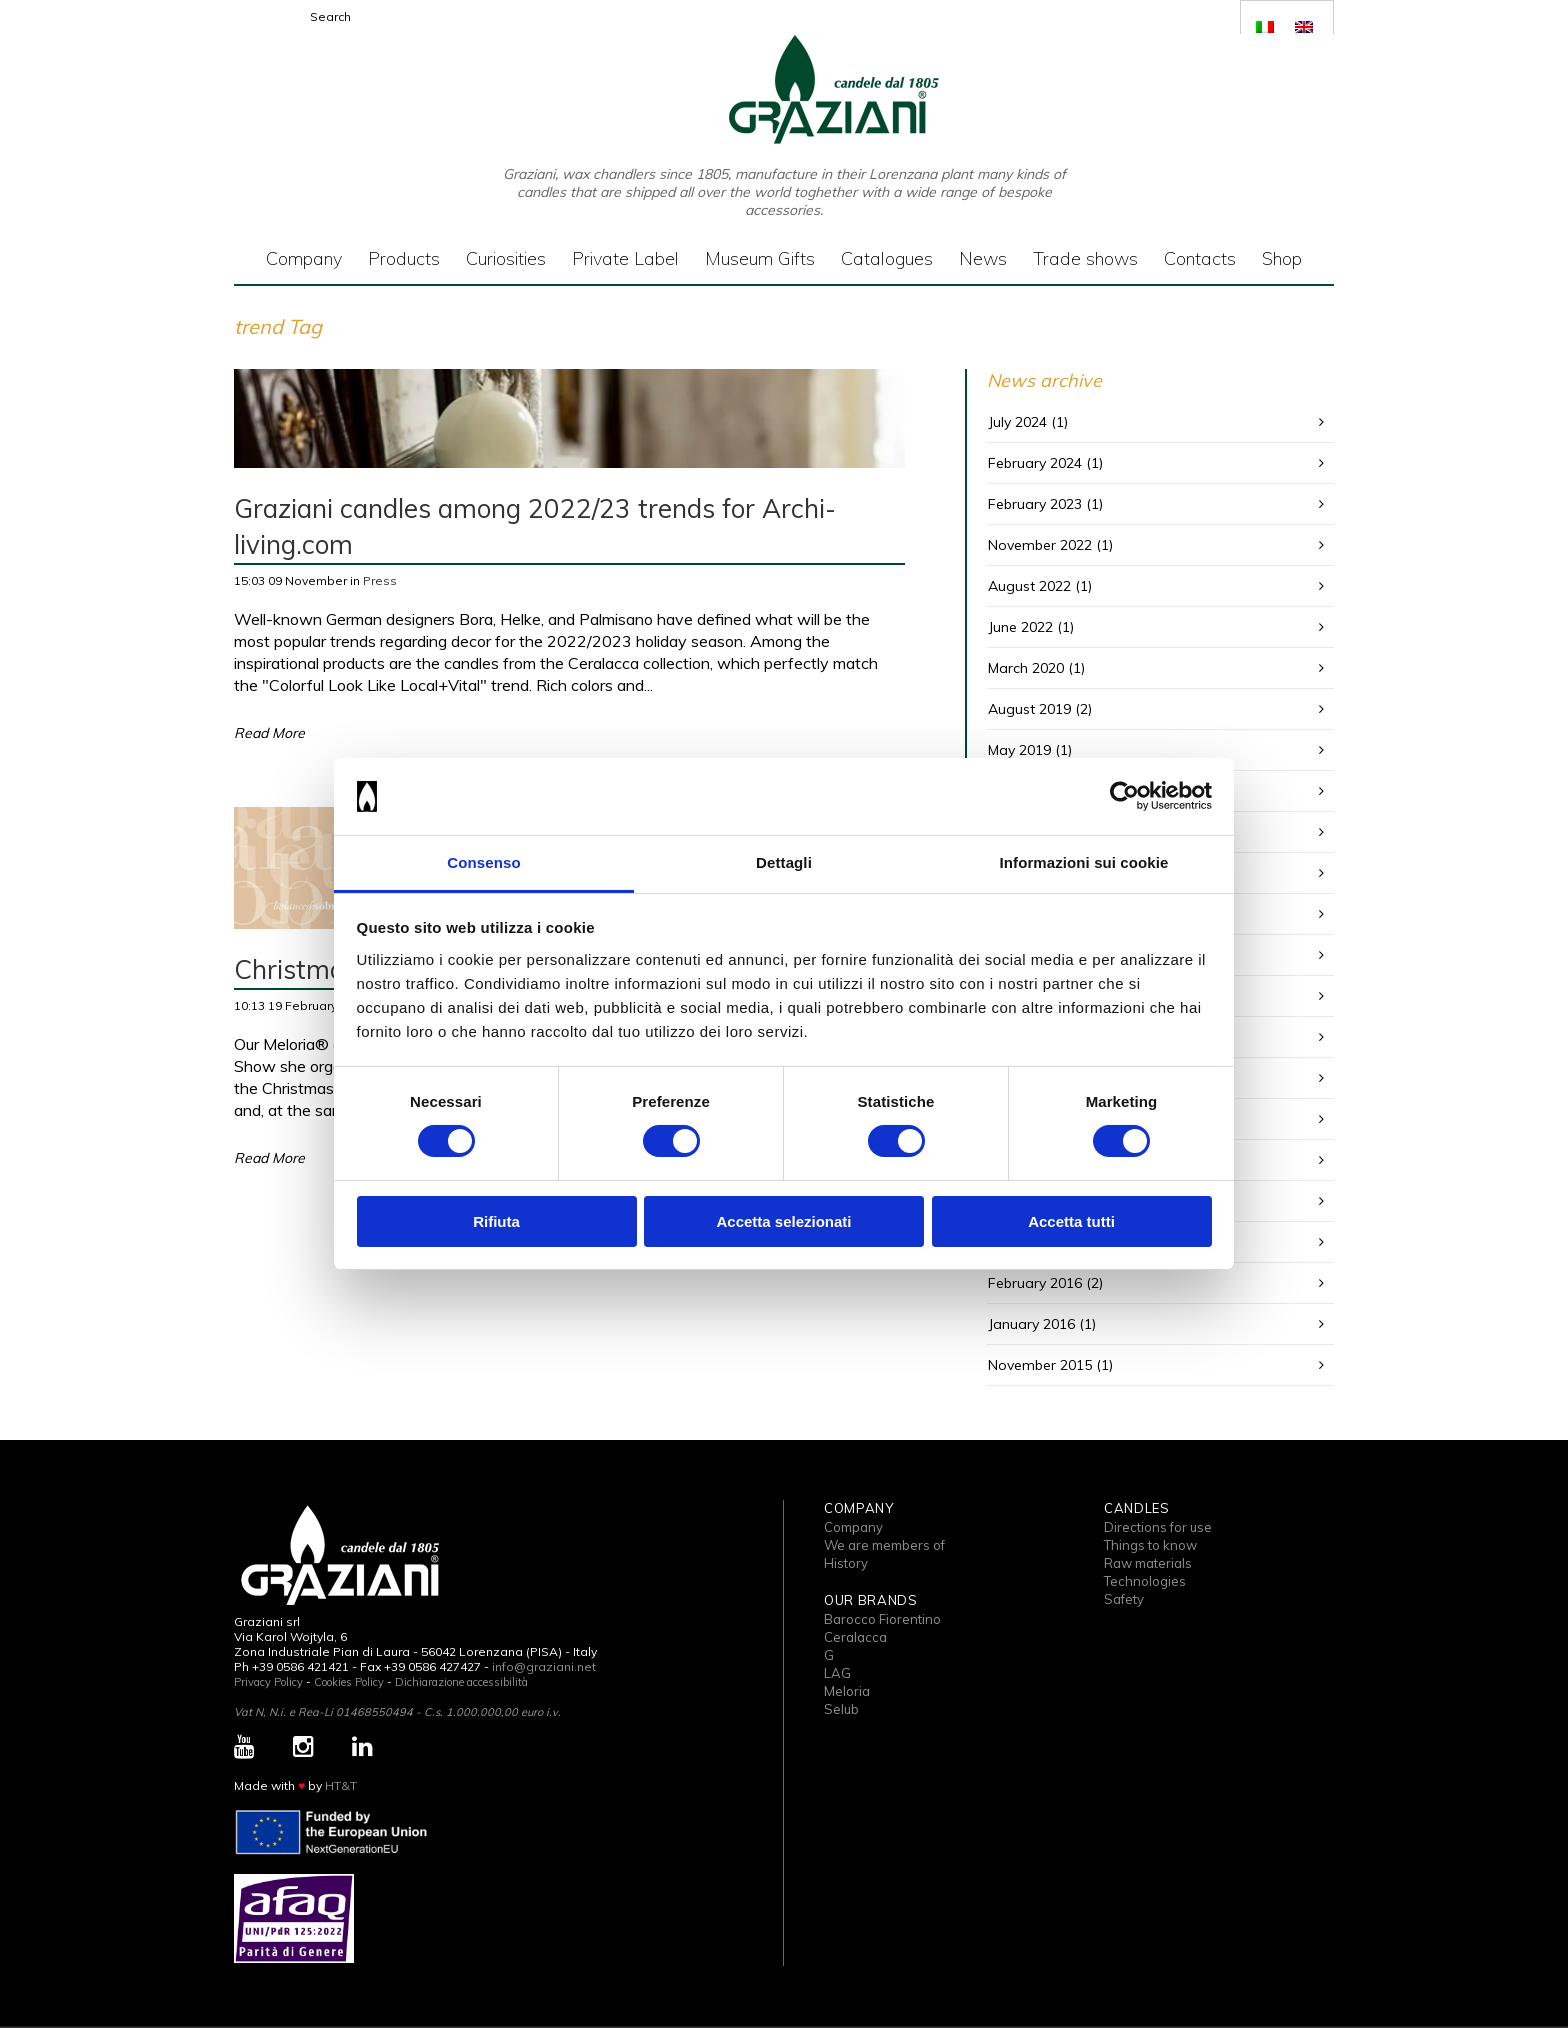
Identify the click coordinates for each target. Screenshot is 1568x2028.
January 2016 (1031, 1324)
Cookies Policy (349, 1682)
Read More (269, 733)
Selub (841, 1709)
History (846, 1563)
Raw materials (1148, 1563)
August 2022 (1029, 586)
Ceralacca (855, 1637)
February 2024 (1035, 463)
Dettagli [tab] (784, 862)
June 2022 (1020, 627)
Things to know (1150, 1545)
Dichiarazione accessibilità (461, 1682)
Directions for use (1158, 1527)
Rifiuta (496, 1221)
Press (380, 580)
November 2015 (1040, 1365)
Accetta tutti (1071, 1221)
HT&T (341, 1785)
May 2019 (1019, 750)
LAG (837, 1673)
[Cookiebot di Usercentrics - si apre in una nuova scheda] (1124, 796)
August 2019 (1029, 709)
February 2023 (1035, 504)
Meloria (847, 1691)
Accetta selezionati (783, 1221)
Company (853, 1527)
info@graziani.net (544, 1666)
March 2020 (1026, 668)
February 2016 (1035, 1283)
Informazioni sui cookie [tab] (1084, 862)
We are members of (884, 1545)
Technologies (1145, 1581)
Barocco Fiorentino (882, 1619)
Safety (1124, 1599)
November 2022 (1040, 545)
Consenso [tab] (483, 862)
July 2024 (1017, 422)
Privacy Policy (268, 1682)
